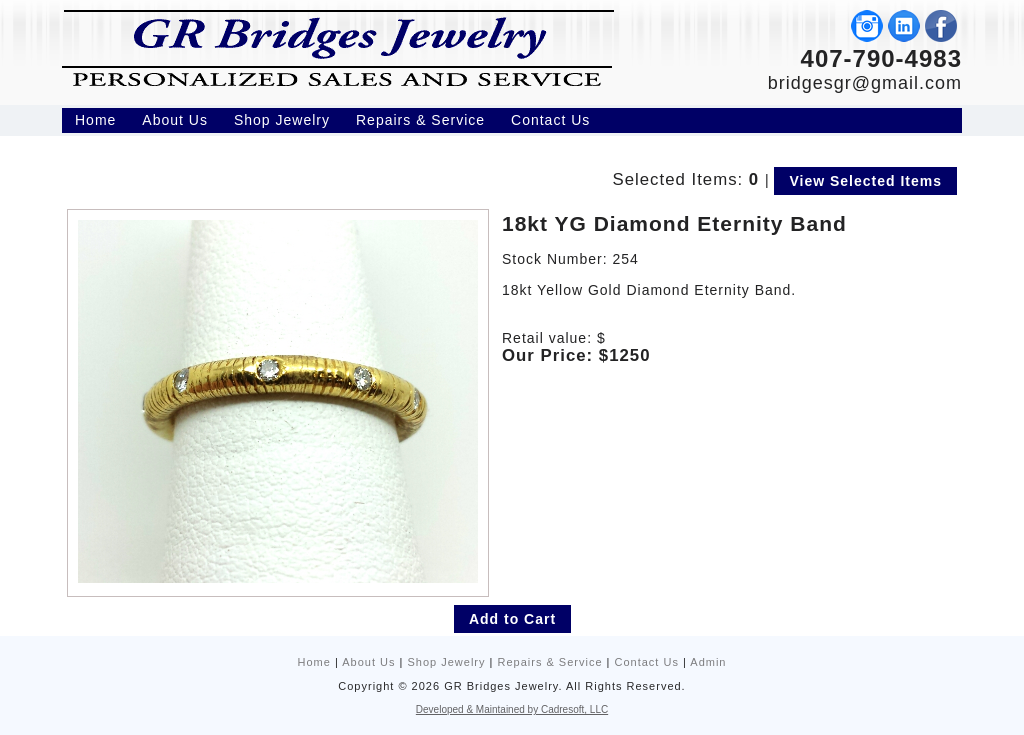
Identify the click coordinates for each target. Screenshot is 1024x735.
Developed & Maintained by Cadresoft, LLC (512, 709)
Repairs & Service (549, 662)
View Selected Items (865, 181)
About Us (368, 662)
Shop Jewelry (446, 662)
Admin (708, 662)
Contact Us (647, 662)
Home (314, 662)
